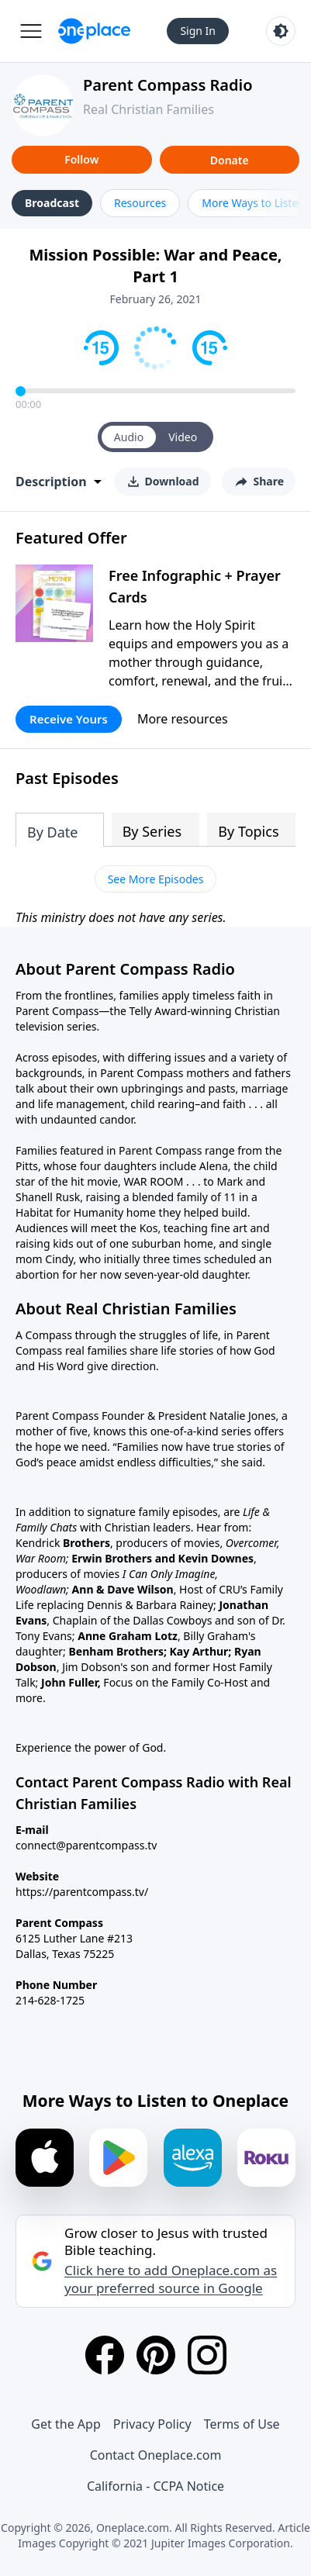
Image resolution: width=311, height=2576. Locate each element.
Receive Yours (68, 719)
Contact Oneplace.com (156, 2455)
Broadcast (52, 202)
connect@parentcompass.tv (86, 1845)
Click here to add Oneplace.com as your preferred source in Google (170, 2279)
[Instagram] (207, 2355)
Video (182, 437)
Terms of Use (242, 2424)
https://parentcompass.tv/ (82, 1891)
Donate (229, 160)
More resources (182, 718)
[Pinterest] (155, 2355)
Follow (81, 159)
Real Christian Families (148, 109)
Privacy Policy (152, 2424)
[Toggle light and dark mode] (280, 31)
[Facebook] (104, 2355)
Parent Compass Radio (168, 84)
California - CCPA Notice (155, 2486)
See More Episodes (156, 879)
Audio (128, 437)
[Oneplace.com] (94, 31)
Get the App (65, 2424)
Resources (140, 202)
